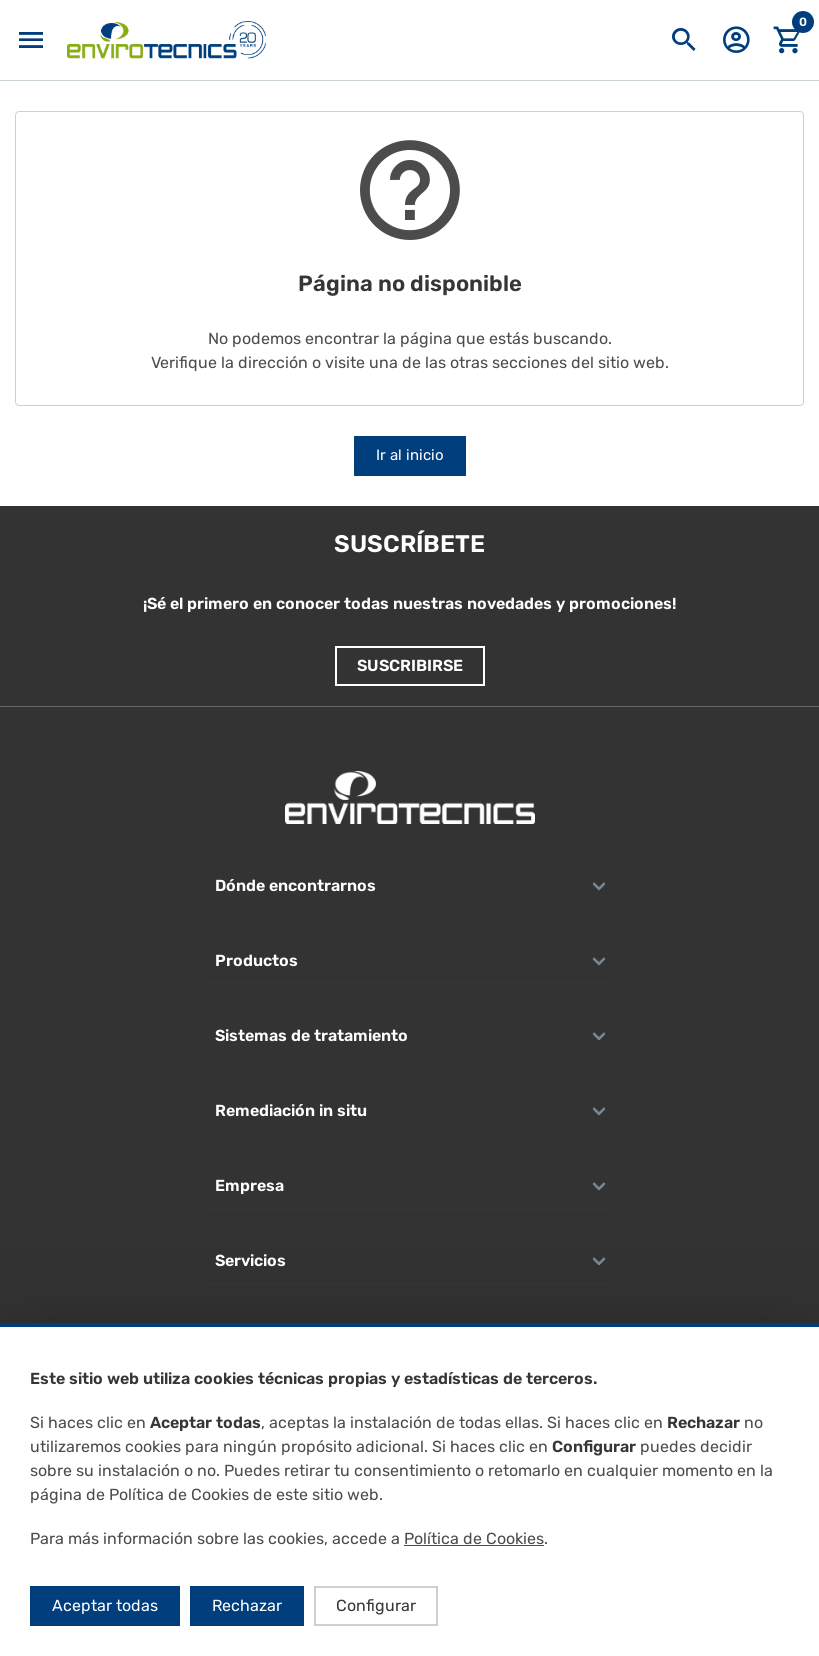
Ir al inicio (410, 455)
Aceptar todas (105, 1605)
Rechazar (247, 1605)
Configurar (376, 1605)
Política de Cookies (474, 1538)
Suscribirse (410, 665)
